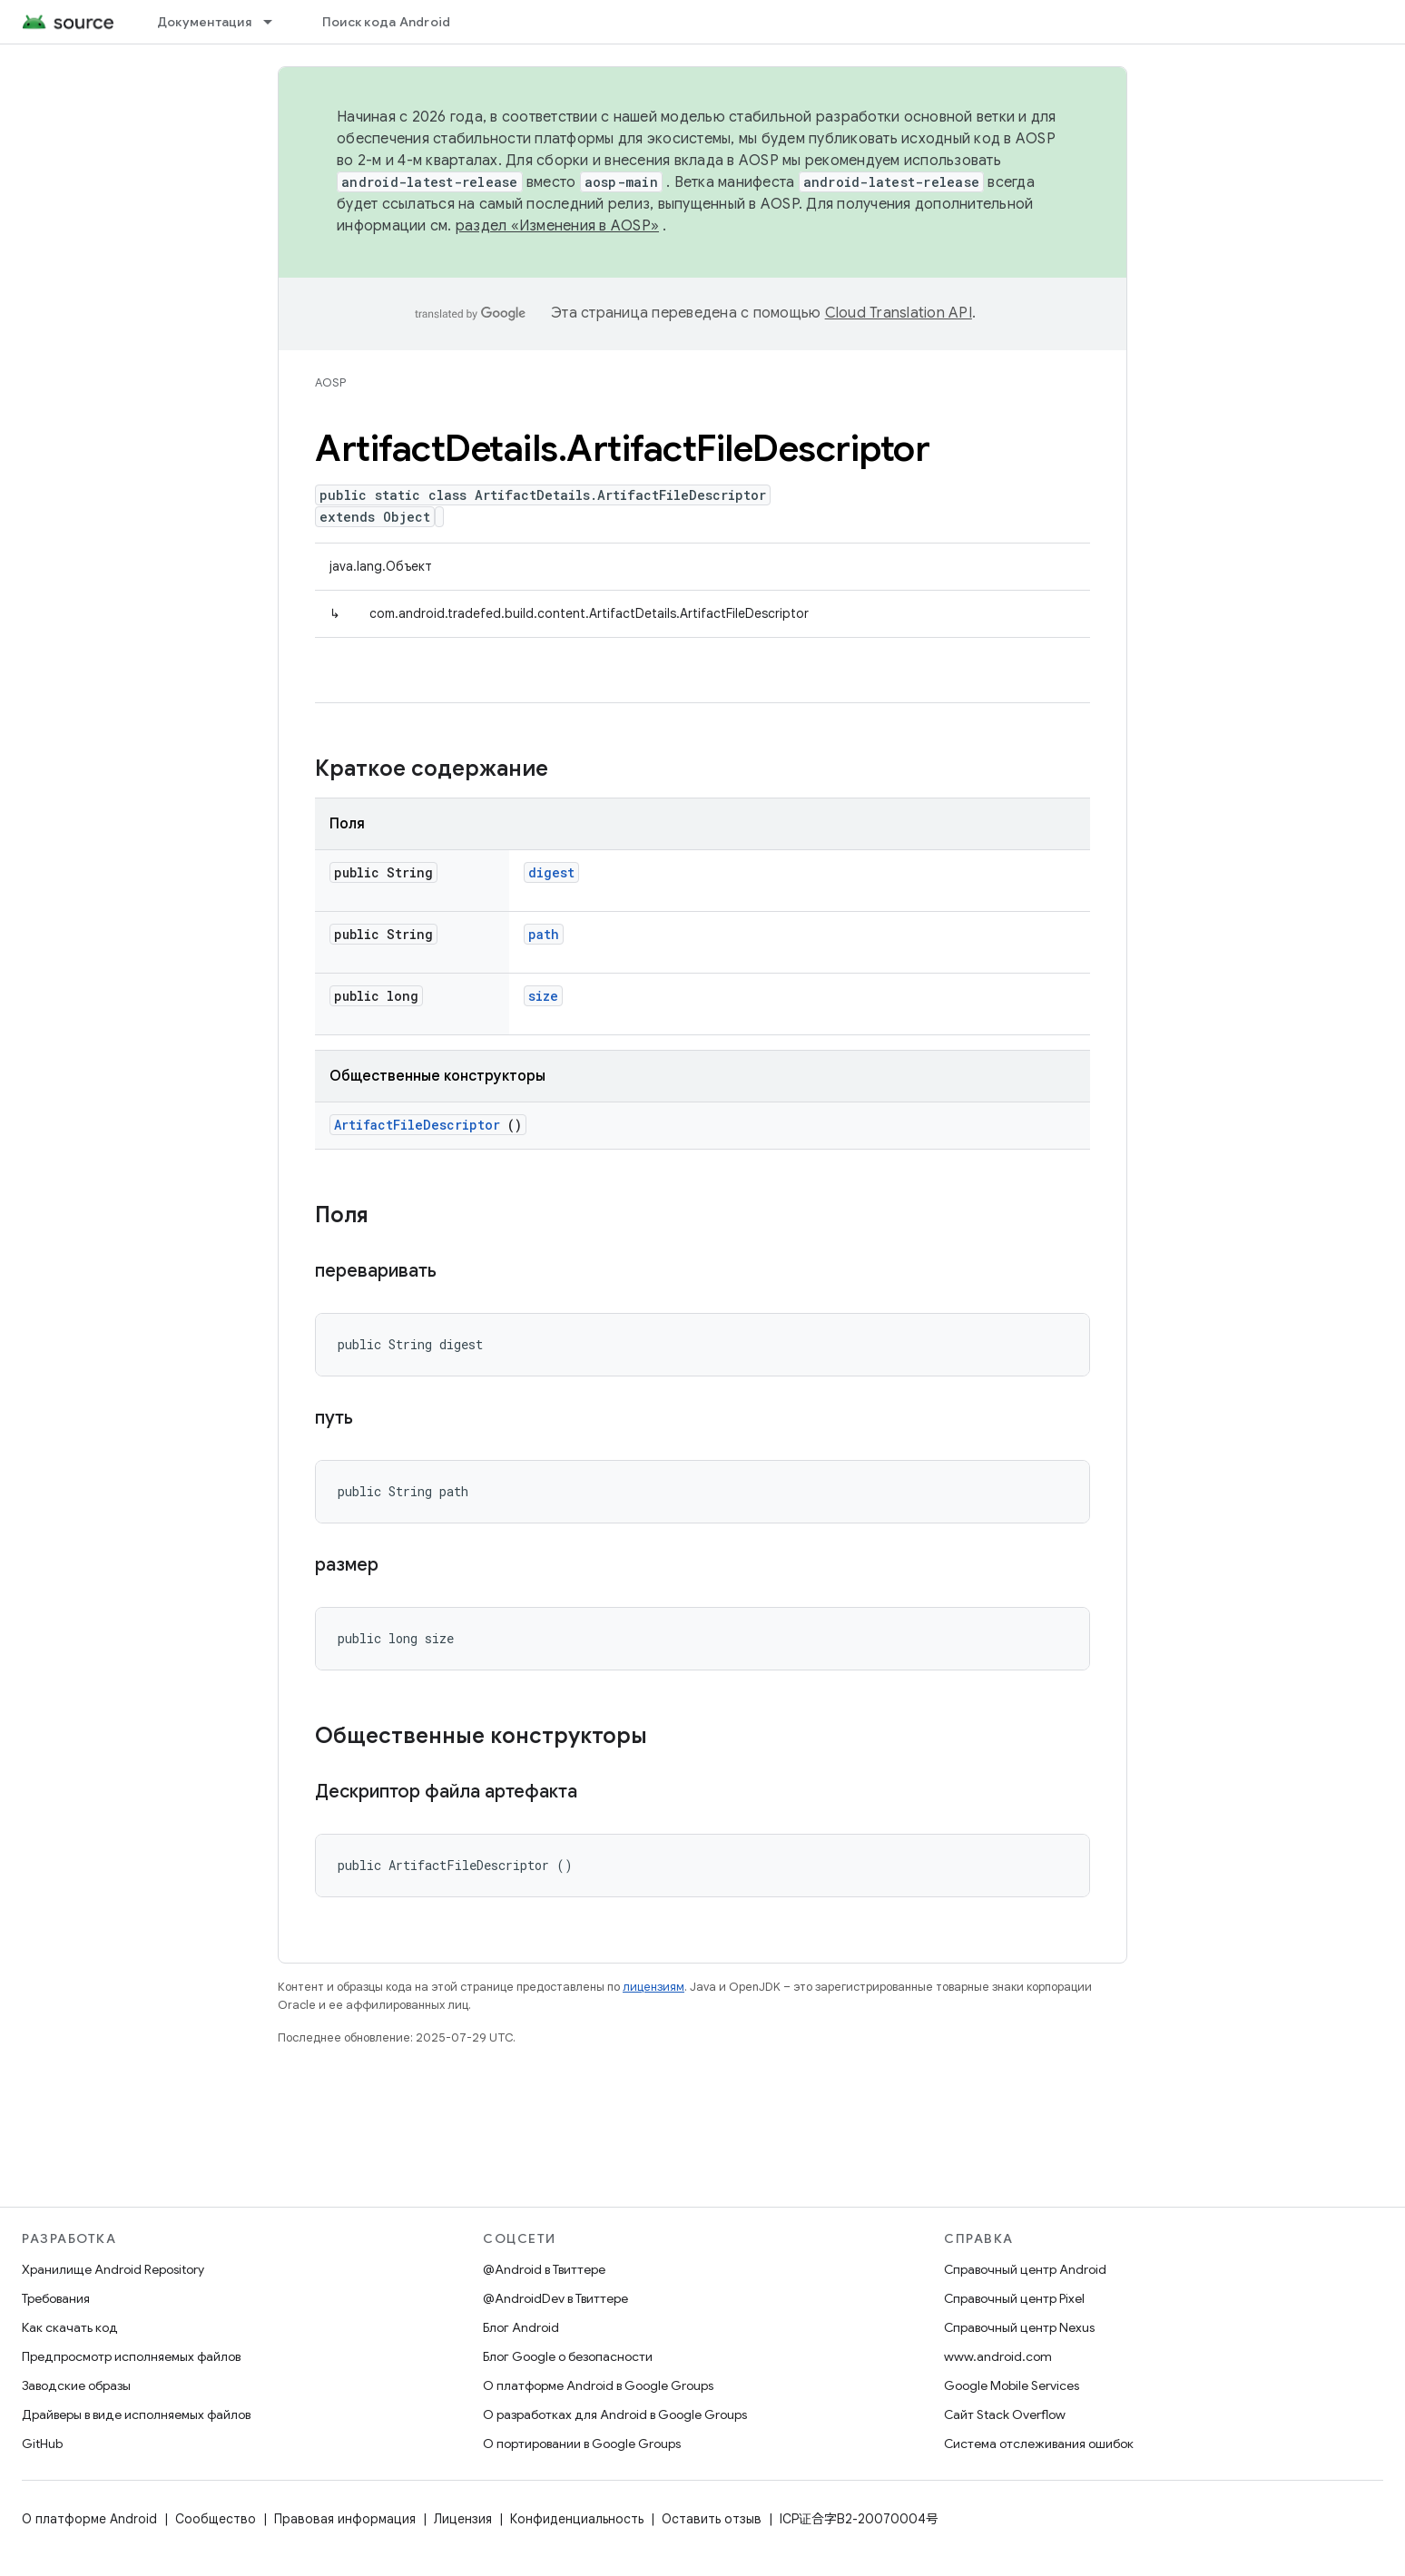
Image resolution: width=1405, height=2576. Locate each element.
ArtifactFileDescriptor (417, 1124)
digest (551, 872)
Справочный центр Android (1025, 2269)
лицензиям (653, 1986)
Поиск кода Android (386, 22)
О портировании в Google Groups (582, 2443)
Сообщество (215, 2519)
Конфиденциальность (577, 2519)
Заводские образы (76, 2385)
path (543, 934)
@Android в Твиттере (544, 2269)
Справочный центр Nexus (1019, 2327)
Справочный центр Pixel (1014, 2298)
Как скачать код (70, 2327)
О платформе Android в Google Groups (598, 2385)
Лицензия (463, 2519)
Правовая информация (345, 2519)
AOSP (330, 382)
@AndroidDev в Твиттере (555, 2298)
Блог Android (521, 2327)
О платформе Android (89, 2519)
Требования (56, 2298)
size (543, 995)
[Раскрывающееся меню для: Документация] (275, 22)
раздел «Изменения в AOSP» (557, 226)
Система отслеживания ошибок (1039, 2443)
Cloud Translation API (898, 313)
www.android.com (998, 2356)
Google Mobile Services (1011, 2385)
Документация (204, 22)
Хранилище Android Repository (113, 2269)
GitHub (42, 2443)
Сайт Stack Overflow (1005, 2414)
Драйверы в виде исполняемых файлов (136, 2414)
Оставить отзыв (711, 2519)
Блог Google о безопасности (568, 2356)
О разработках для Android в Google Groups (615, 2414)
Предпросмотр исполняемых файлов (131, 2356)
